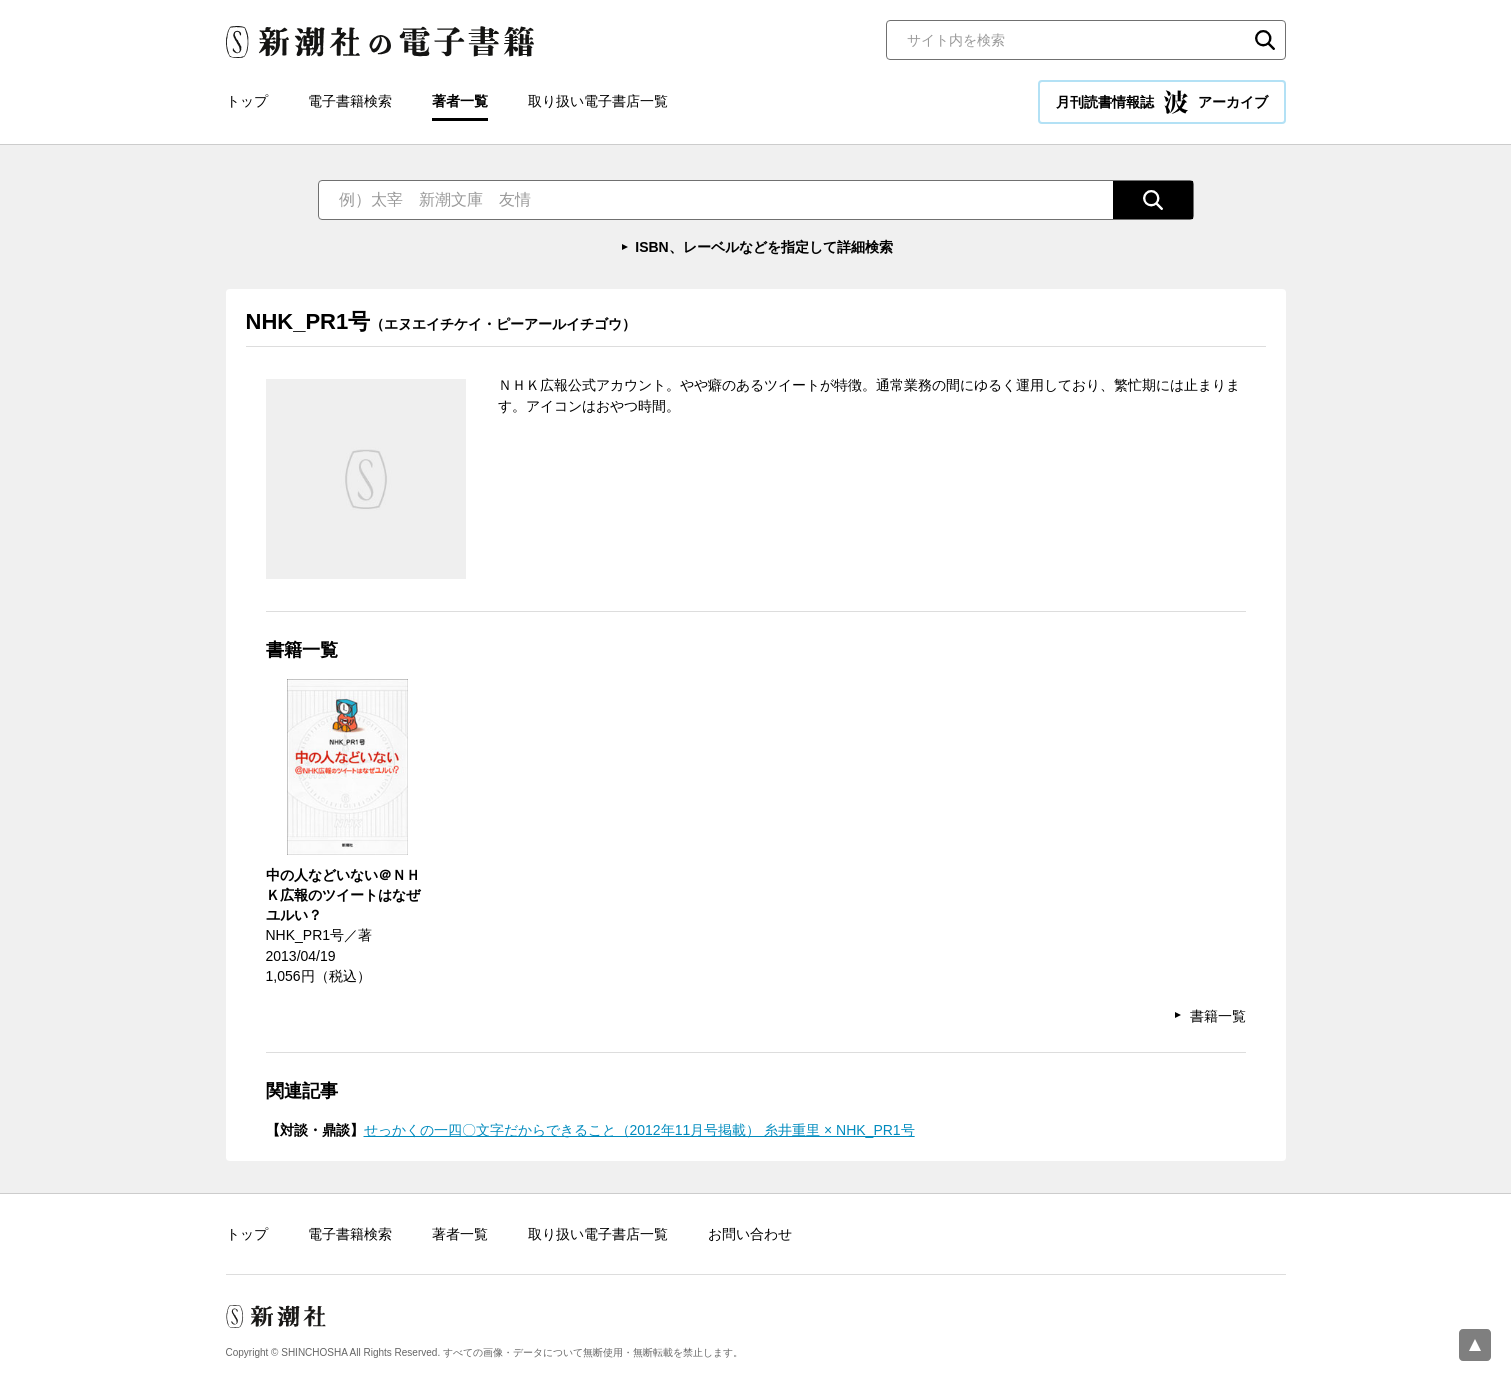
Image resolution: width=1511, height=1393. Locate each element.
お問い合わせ (750, 1234)
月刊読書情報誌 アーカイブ (1162, 102)
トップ (247, 101)
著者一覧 (460, 101)
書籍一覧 (1218, 1016)
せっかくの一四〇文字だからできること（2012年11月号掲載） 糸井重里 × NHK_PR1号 (639, 1130)
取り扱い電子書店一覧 (598, 101)
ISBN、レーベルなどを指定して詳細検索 (763, 247)
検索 (1265, 40)
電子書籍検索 (350, 101)
